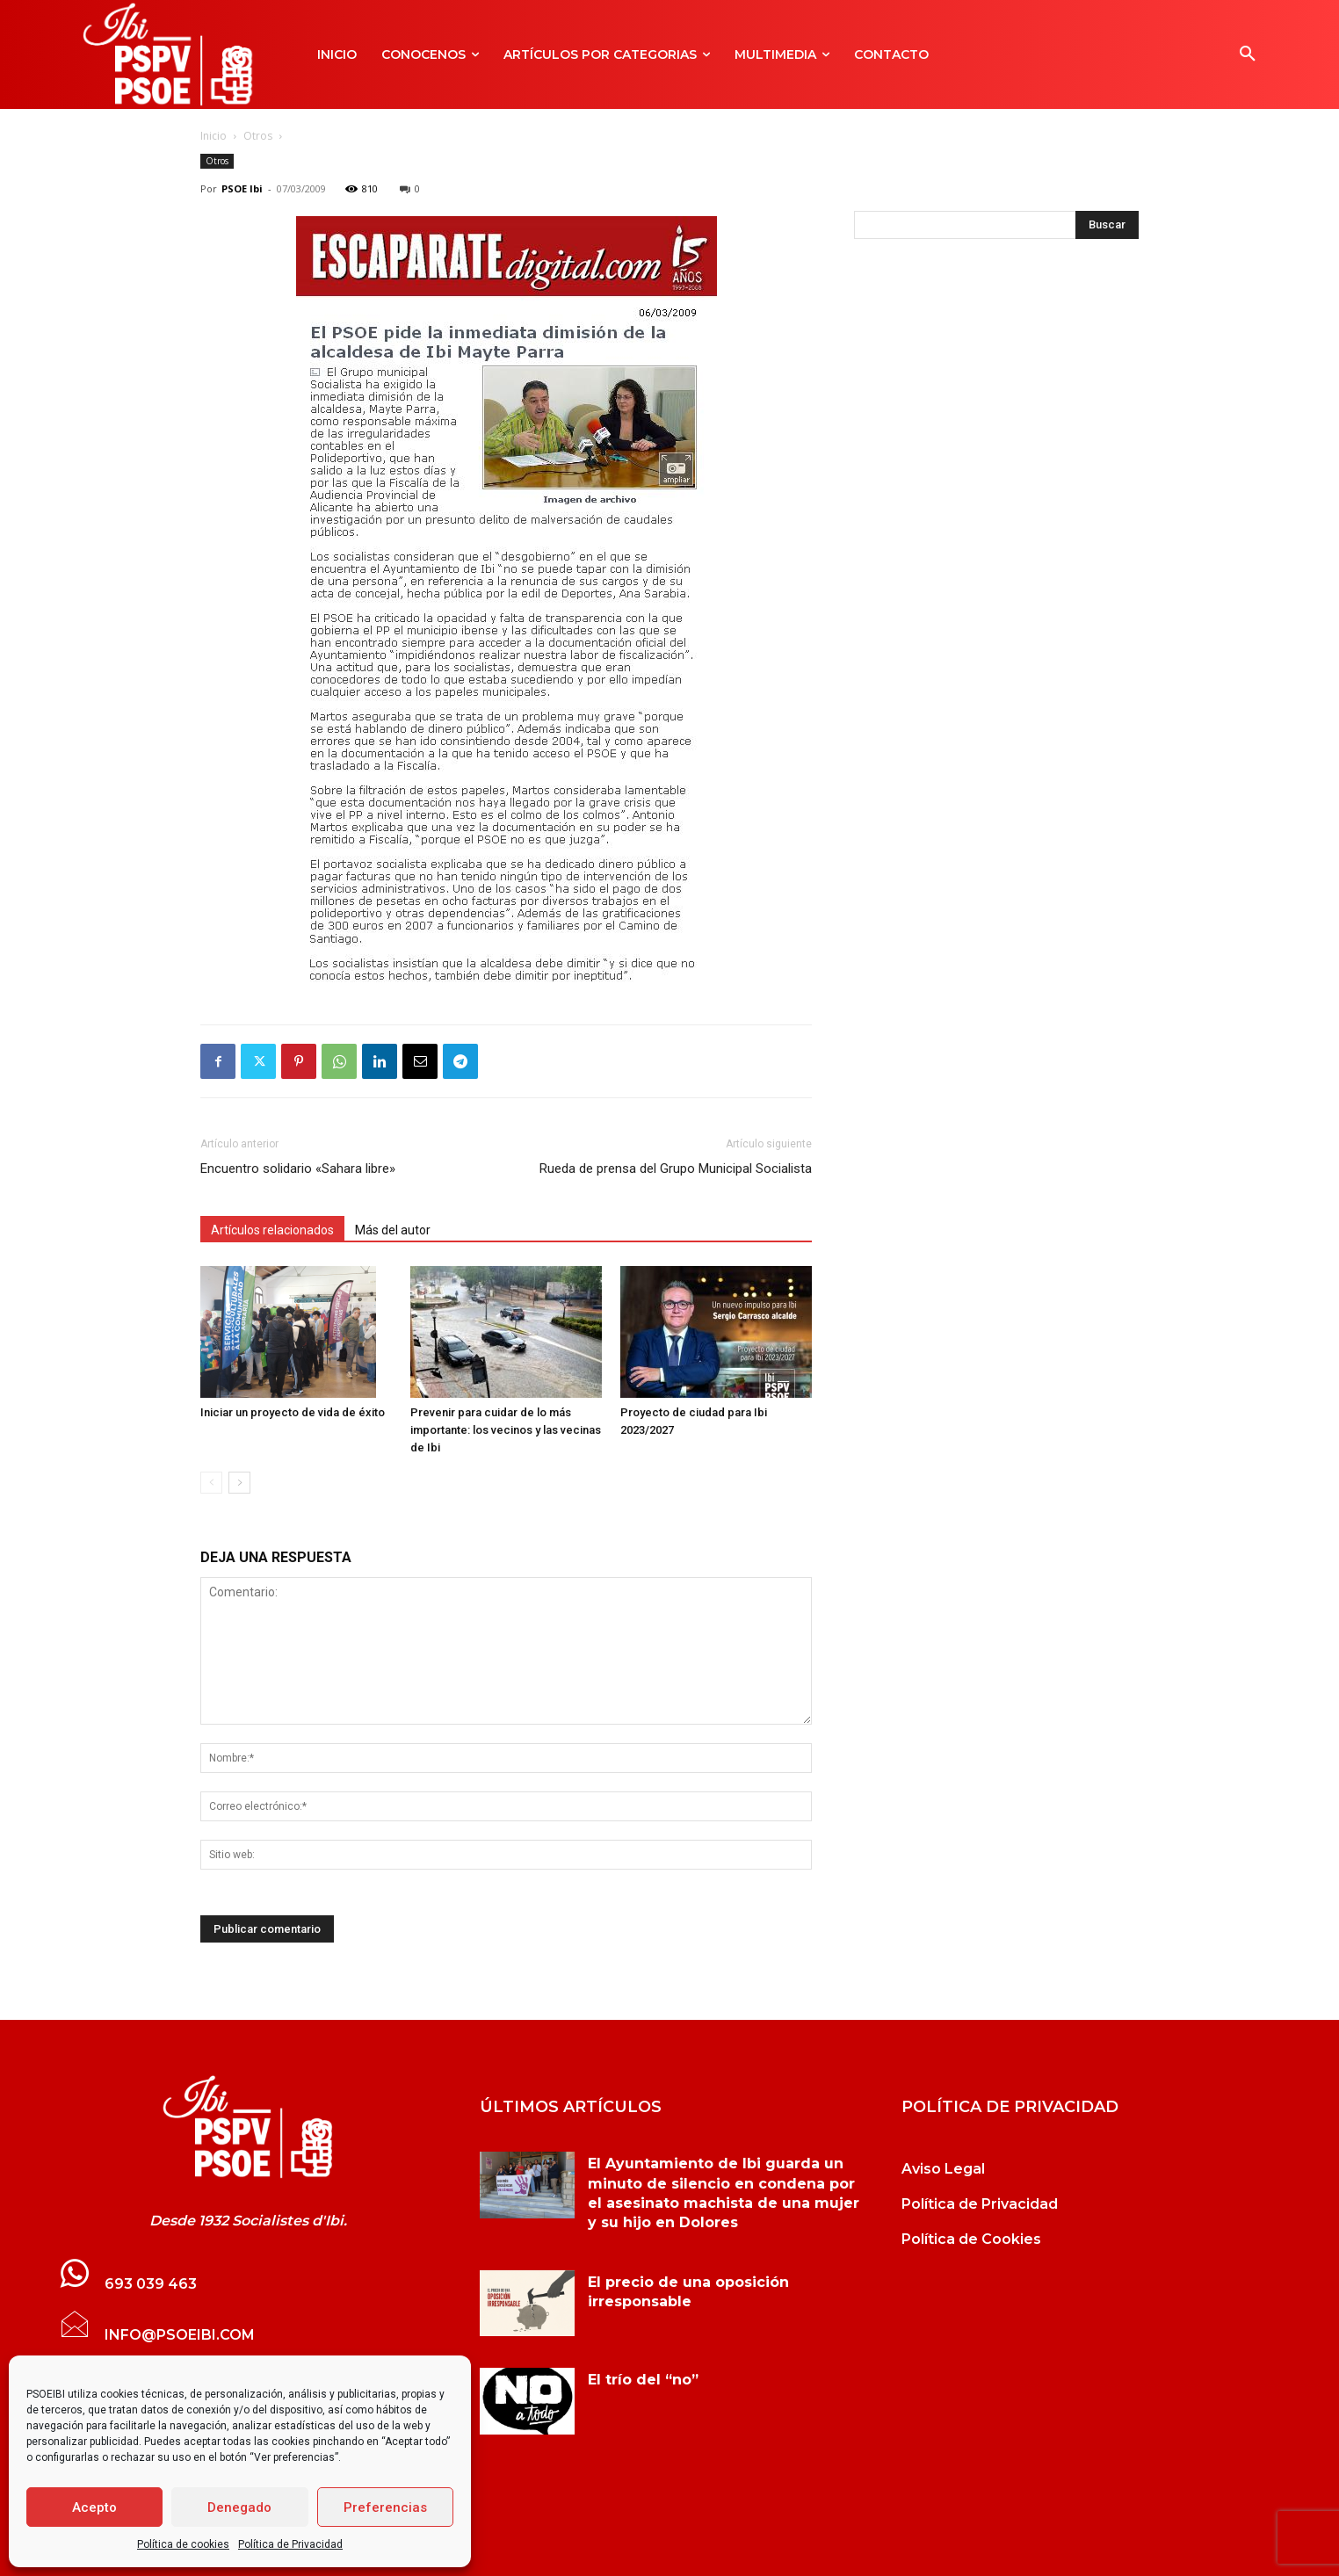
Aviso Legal (943, 2168)
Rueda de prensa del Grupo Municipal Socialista (675, 1168)
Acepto (94, 2507)
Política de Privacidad (290, 2544)
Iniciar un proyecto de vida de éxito (292, 1412)
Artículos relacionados (272, 1230)
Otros (257, 135)
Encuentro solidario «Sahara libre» (297, 1168)
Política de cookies (183, 2544)
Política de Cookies (971, 2239)
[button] (1247, 54)
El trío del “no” (643, 2379)
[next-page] (239, 1483)
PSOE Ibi (242, 188)
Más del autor (393, 1230)
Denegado (239, 2507)
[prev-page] (211, 1483)
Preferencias (385, 2507)
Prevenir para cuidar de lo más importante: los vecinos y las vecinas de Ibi (505, 1430)
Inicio (213, 135)
